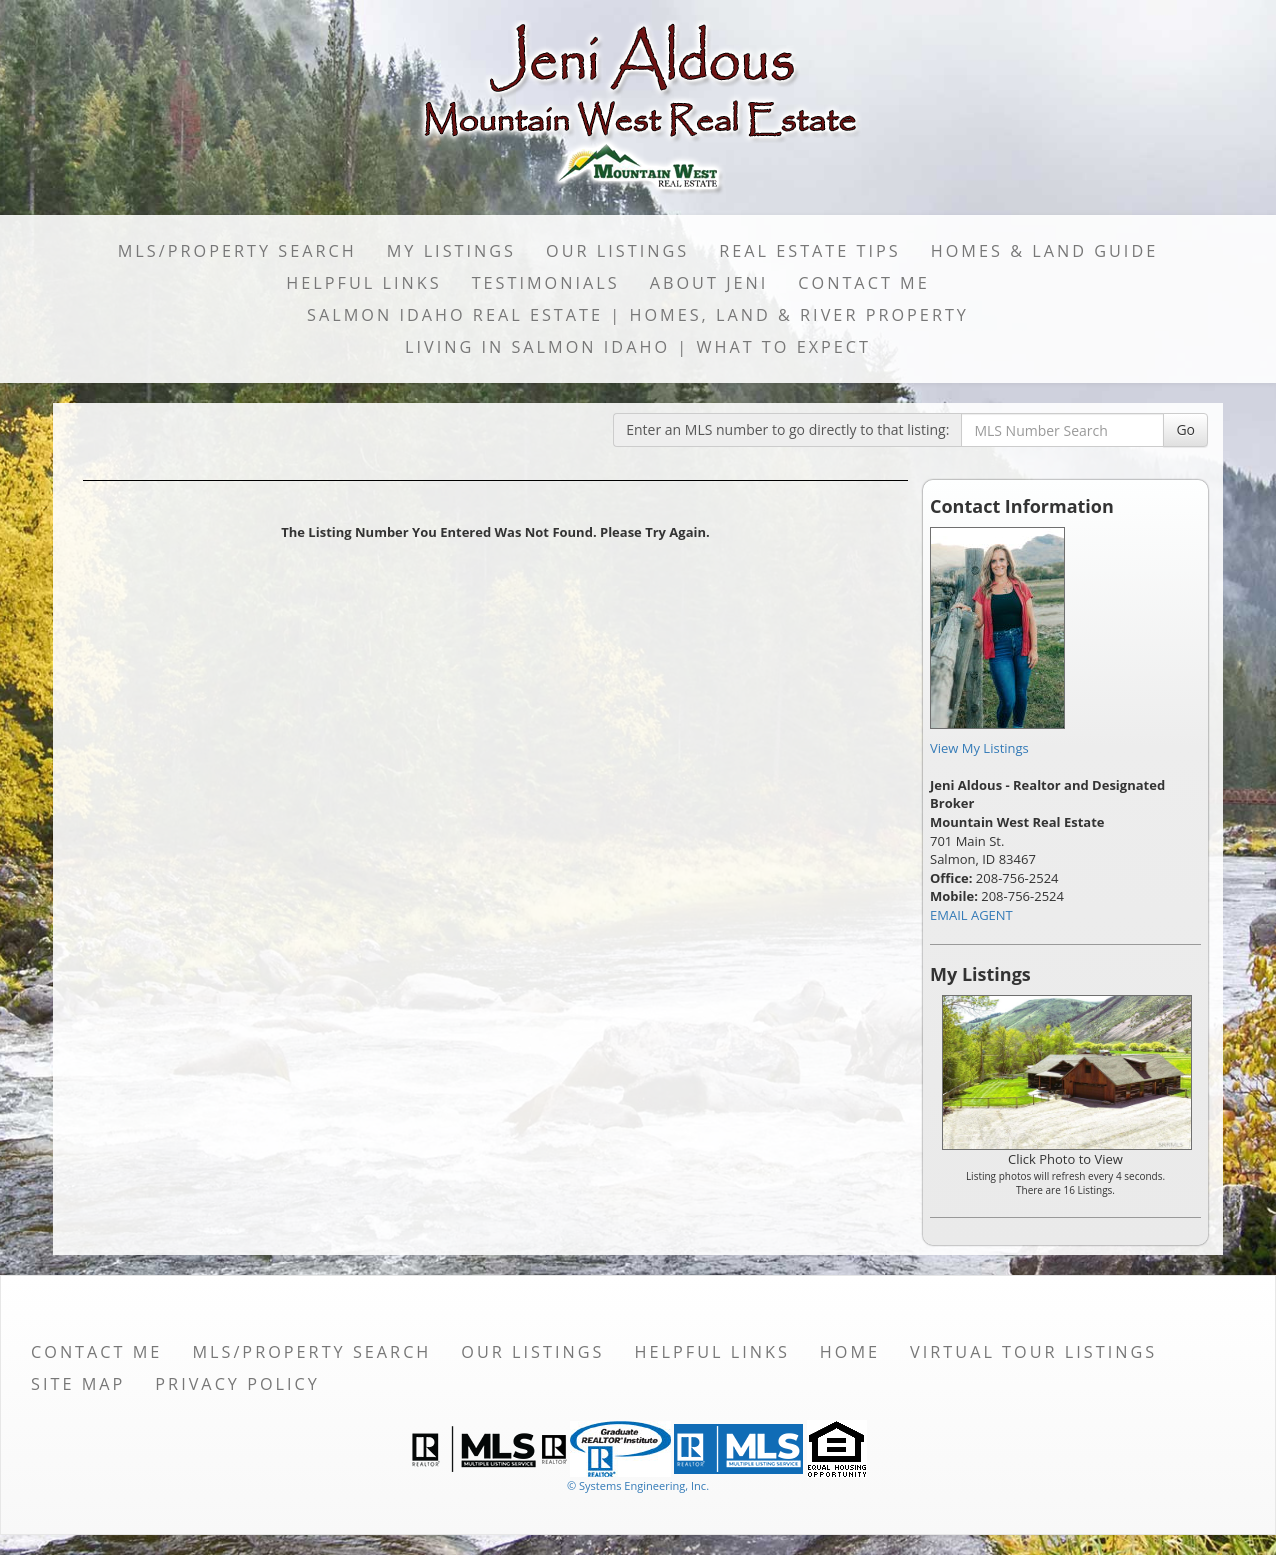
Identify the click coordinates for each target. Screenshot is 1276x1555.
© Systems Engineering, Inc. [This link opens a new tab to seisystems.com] (638, 1485)
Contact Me (863, 283)
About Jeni (709, 283)
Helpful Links (363, 283)
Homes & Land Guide (1044, 251)
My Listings (451, 251)
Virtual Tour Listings (1033, 1352)
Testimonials (546, 283)
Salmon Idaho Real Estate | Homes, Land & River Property (638, 315)
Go (1185, 429)
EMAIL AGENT (971, 915)
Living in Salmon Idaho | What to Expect (638, 347)
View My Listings (979, 748)
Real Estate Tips (810, 251)
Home (850, 1352)
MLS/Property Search (237, 251)
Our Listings (617, 251)
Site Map (78, 1384)
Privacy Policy (237, 1384)
